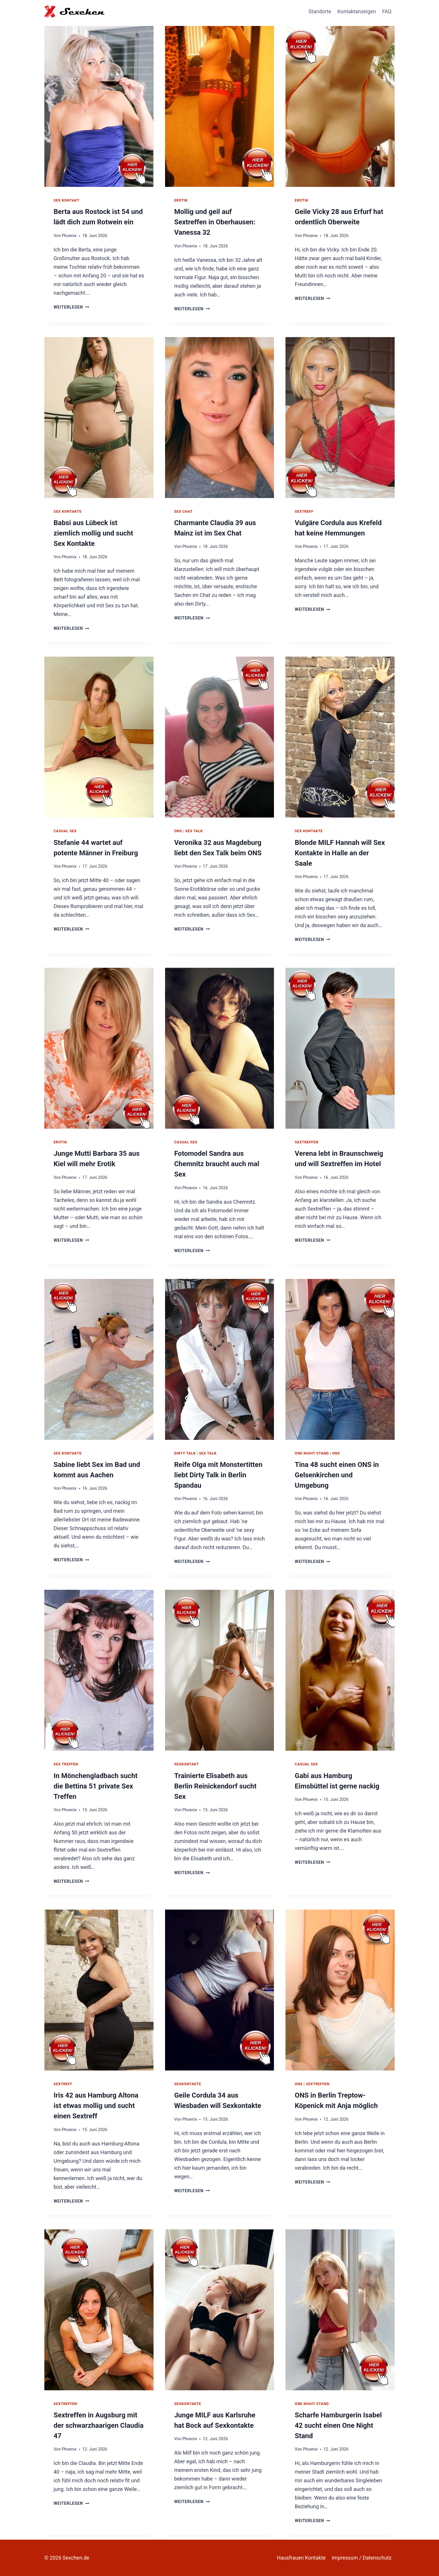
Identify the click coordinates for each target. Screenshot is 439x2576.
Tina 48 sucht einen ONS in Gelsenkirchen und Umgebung (337, 1475)
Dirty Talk (185, 1453)
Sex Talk (194, 831)
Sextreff (304, 511)
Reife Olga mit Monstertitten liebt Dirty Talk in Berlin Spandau (218, 1475)
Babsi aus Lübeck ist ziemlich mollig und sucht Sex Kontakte (93, 533)
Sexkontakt (186, 1764)
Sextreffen (306, 1142)
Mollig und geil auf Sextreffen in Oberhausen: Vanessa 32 (215, 222)
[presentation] (99, 105)
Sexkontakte (187, 2084)
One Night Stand (312, 1453)
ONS (178, 831)
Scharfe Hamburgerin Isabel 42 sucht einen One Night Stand (338, 2425)
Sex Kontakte (68, 511)
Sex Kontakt (67, 200)
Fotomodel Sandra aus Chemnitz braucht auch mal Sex (216, 1163)
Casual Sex (65, 831)
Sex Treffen (66, 1764)
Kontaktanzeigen (356, 11)
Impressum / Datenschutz (361, 2558)
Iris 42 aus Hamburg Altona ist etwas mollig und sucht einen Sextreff (96, 2105)
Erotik (181, 200)
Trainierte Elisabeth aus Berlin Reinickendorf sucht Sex (215, 1786)
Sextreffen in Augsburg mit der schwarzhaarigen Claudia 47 (98, 2425)
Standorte (320, 11)
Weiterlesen (71, 307)
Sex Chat (183, 511)
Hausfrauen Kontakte (301, 2558)
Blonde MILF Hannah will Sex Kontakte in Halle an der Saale (340, 853)
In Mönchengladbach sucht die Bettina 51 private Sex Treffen (95, 1786)
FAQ (386, 11)
